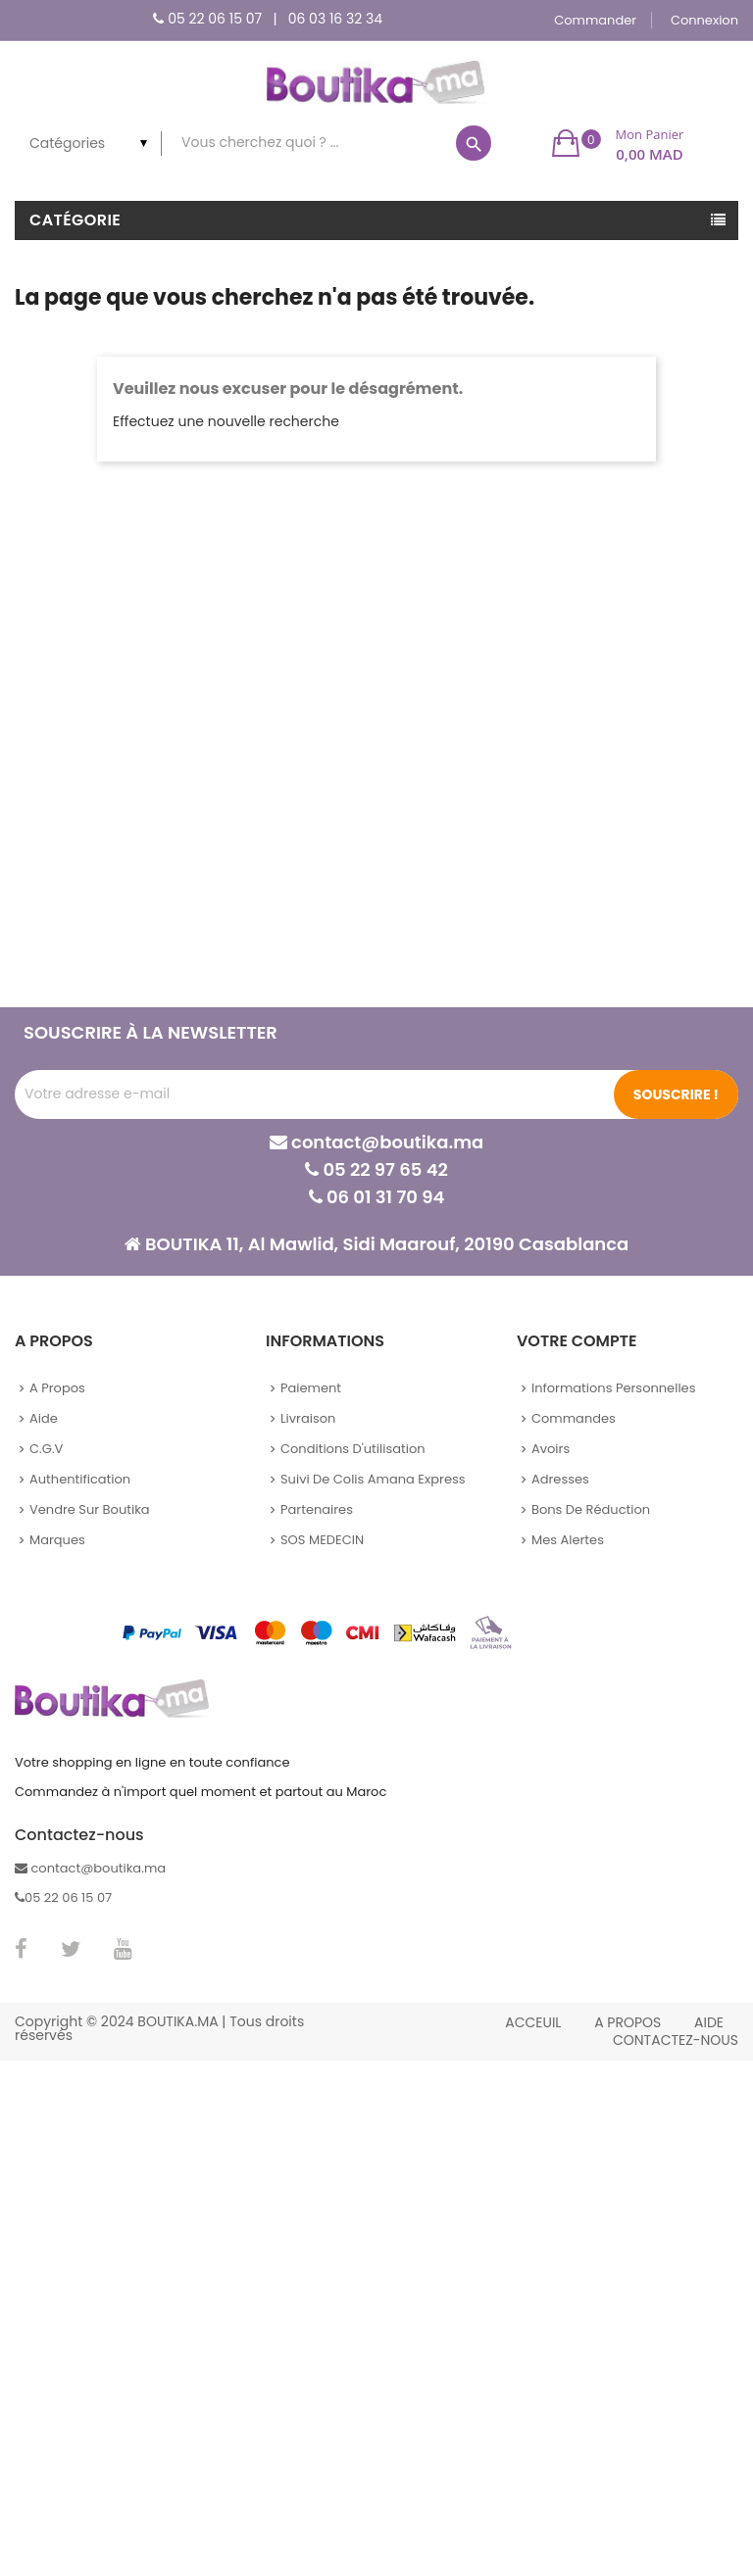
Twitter (70, 1949)
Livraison (307, 1418)
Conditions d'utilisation (353, 1448)
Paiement (310, 1388)
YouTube (123, 1949)
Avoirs (550, 1448)
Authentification (79, 1479)
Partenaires (316, 1509)
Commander (595, 20)
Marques (57, 1540)
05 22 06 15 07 (215, 18)
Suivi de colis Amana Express (373, 1479)
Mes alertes (567, 1540)
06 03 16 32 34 (335, 18)
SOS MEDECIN (322, 1540)
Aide (43, 1418)
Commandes (573, 1418)
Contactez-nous (675, 2040)
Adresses (560, 1479)
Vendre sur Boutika (89, 1509)
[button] (618, 143)
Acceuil (533, 2022)
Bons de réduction (590, 1509)
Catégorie (75, 220)
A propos (57, 1388)
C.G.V (46, 1448)
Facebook (21, 1949)
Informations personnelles (613, 1388)
